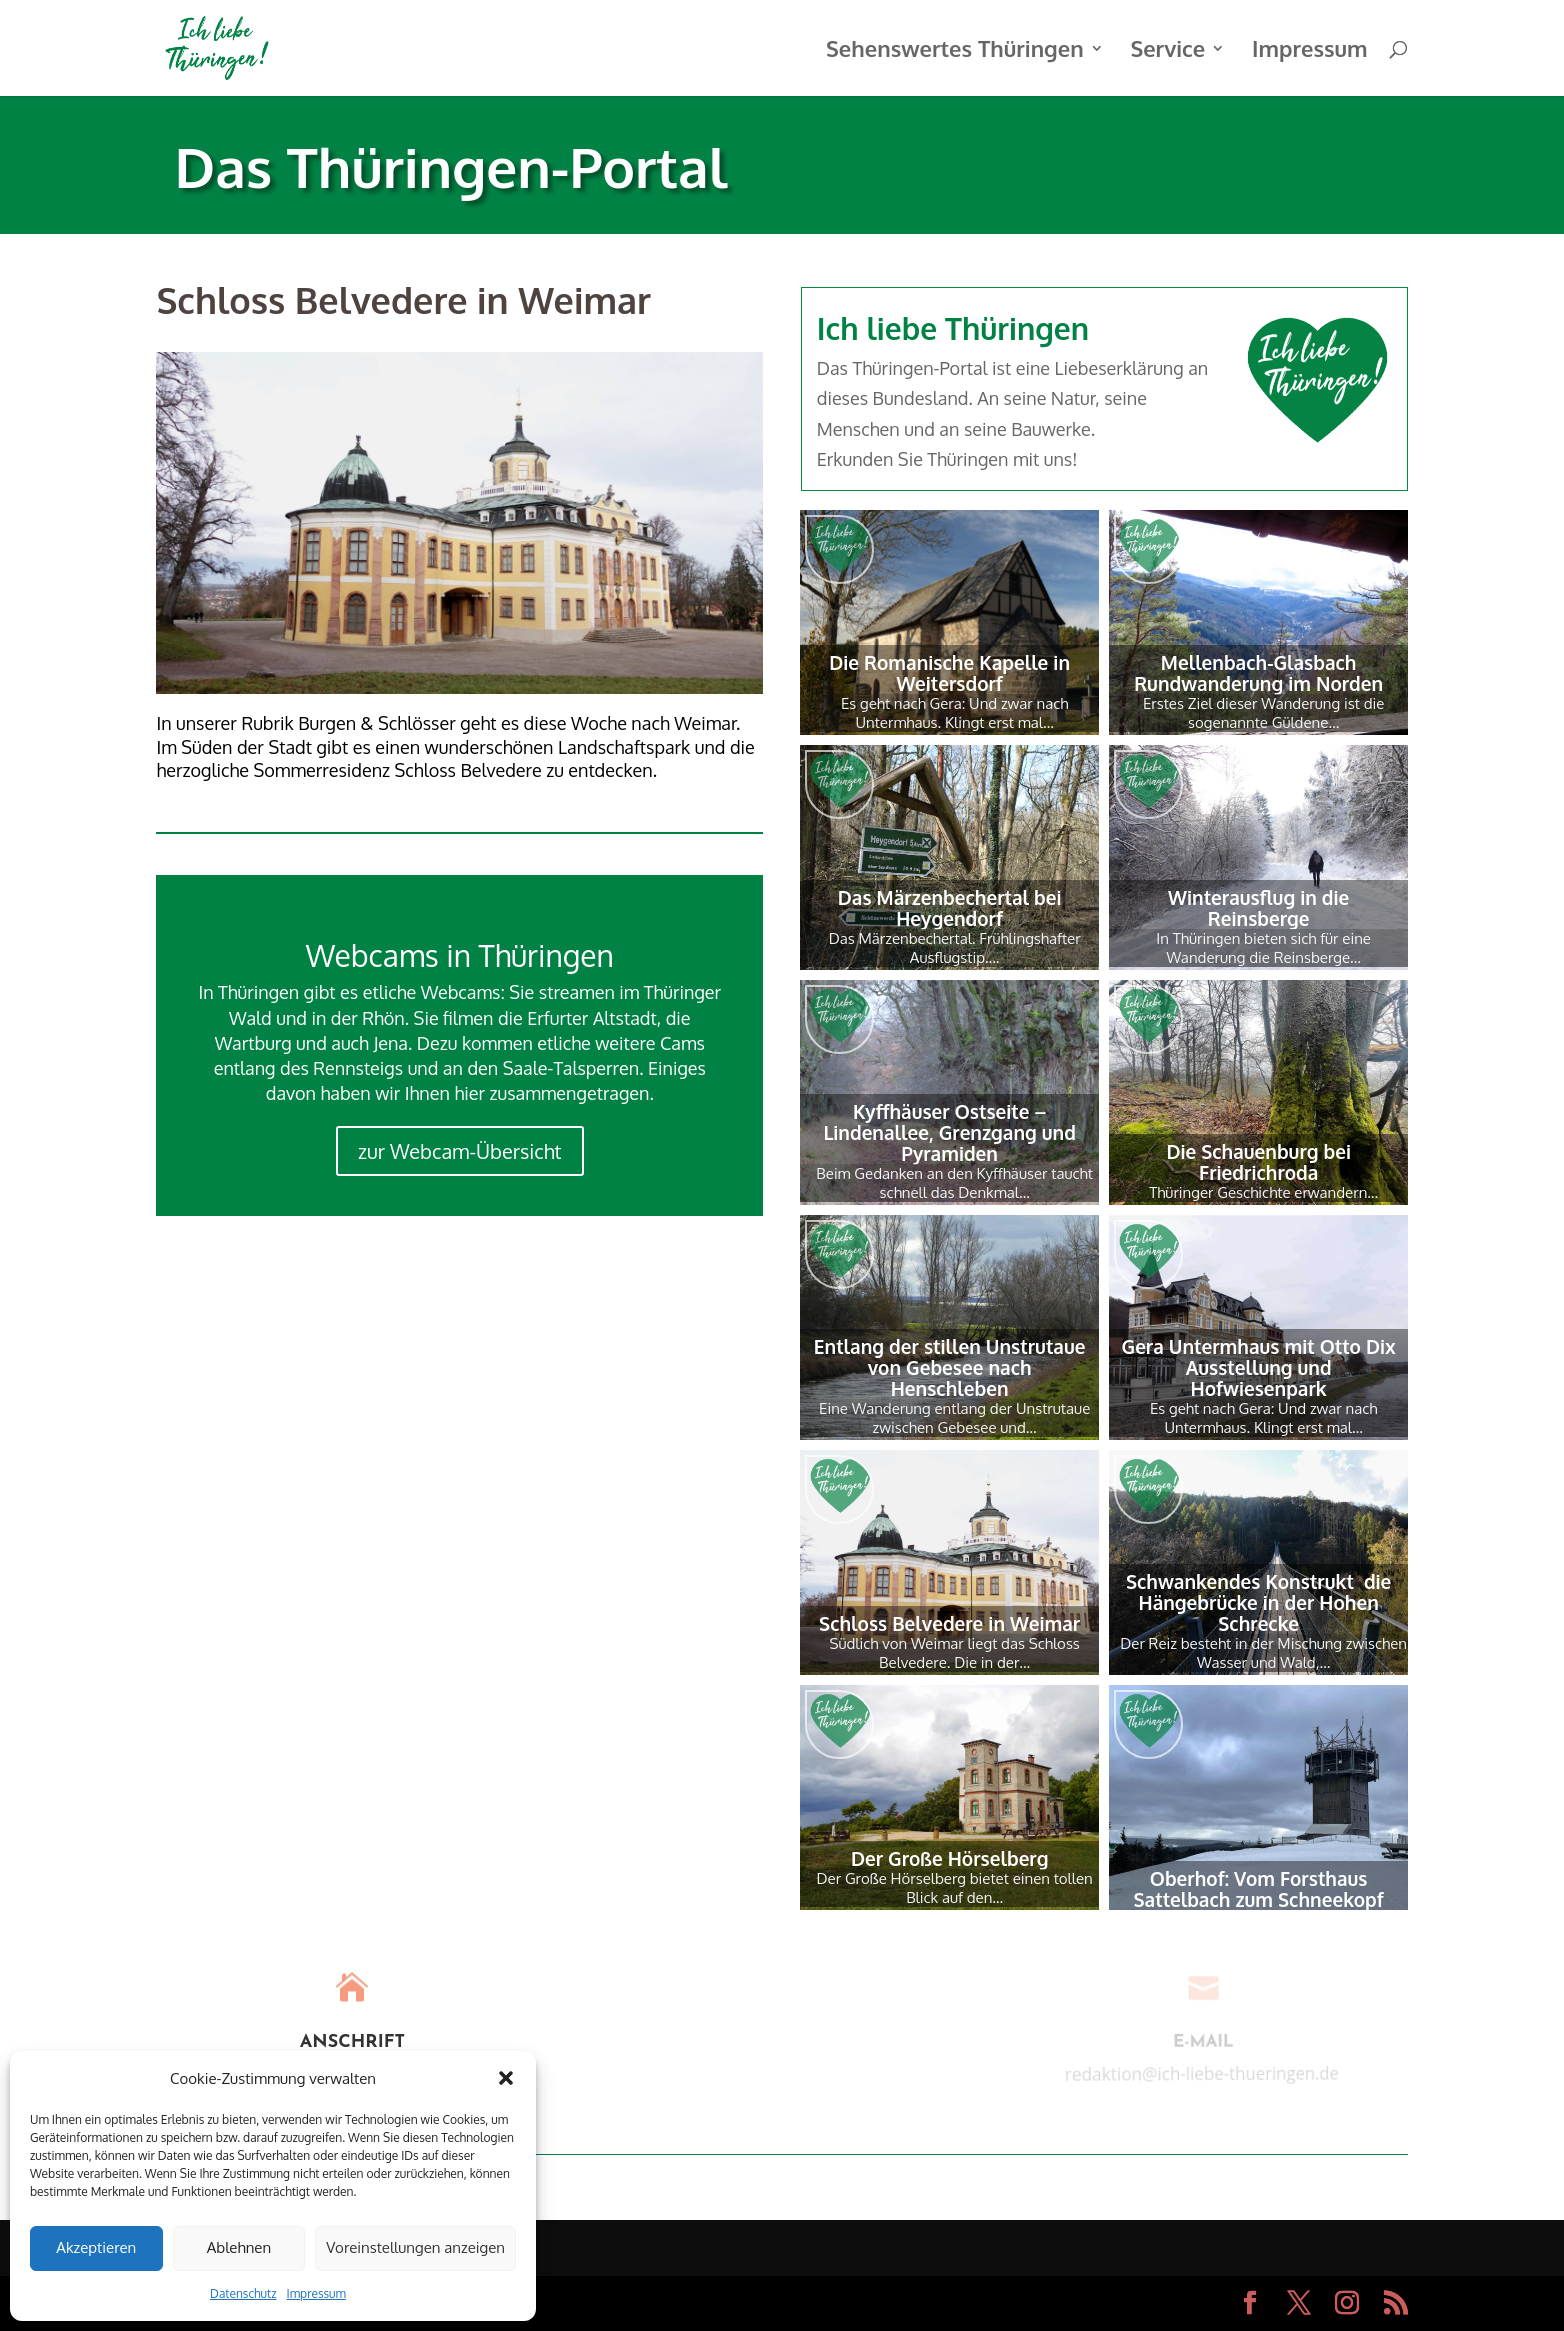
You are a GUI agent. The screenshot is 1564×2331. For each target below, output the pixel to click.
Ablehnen (239, 2247)
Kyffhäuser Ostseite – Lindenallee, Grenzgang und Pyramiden (949, 1132)
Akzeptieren (96, 2247)
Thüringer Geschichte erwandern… (1263, 1192)
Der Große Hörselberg (950, 1858)
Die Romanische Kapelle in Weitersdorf (949, 672)
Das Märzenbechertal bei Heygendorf (950, 907)
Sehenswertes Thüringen (955, 51)
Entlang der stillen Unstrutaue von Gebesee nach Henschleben (950, 1367)
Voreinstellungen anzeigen (415, 2247)
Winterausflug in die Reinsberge (1258, 907)
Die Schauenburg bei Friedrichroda (1258, 1161)
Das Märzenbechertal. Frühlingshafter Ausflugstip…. (955, 948)
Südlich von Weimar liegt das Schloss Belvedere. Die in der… (954, 1653)
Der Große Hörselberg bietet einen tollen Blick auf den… (955, 1888)
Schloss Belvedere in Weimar (949, 1623)
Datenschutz (243, 2293)
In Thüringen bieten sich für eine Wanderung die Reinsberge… (1263, 948)
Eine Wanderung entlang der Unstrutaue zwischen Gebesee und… (954, 1418)
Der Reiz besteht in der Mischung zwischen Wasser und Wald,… (1263, 1653)
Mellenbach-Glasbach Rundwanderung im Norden (1258, 672)
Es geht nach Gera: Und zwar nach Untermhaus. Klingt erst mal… (955, 713)
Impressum (316, 2293)
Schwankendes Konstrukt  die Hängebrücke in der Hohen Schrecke (1258, 1602)
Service (1167, 51)
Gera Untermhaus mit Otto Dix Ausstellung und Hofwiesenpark (1259, 1367)
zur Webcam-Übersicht (459, 1151)
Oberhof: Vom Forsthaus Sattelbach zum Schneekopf (1259, 1888)
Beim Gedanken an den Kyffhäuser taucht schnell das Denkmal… (954, 1183)
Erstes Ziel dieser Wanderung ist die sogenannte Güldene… (1263, 713)
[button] (506, 2078)
